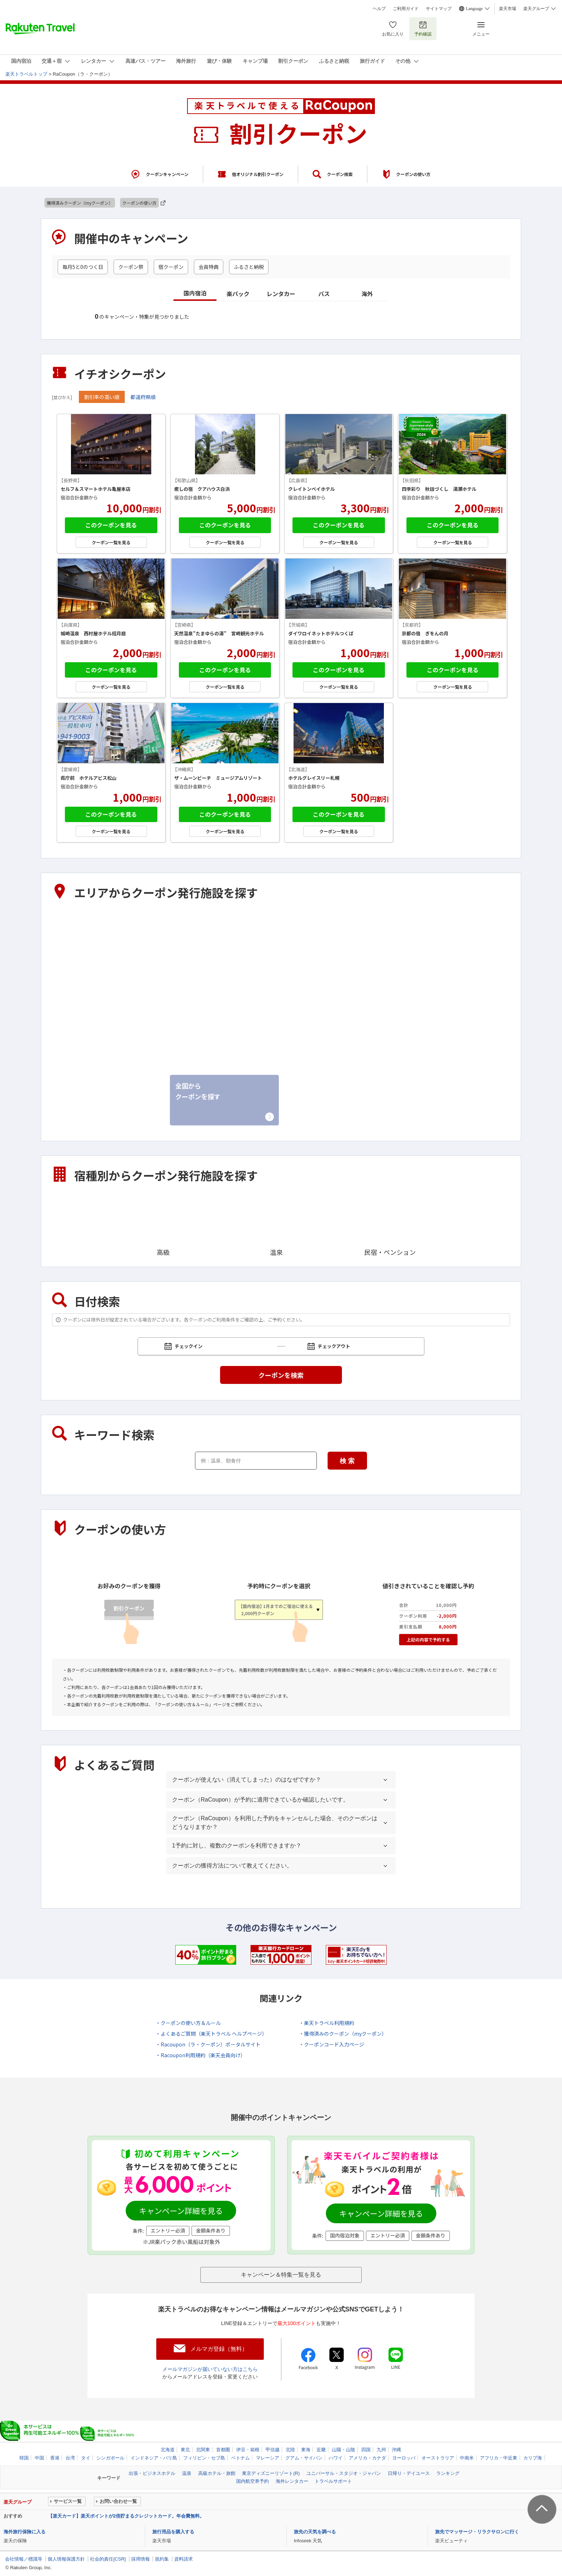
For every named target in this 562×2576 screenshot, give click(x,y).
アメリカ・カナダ (367, 2458)
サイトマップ (439, 8)
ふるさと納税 (249, 266)
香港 (54, 2458)
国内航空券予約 (252, 2481)
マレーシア (267, 2458)
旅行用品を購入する (173, 2531)
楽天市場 (507, 8)
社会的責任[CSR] (108, 2559)
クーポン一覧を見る (111, 542)
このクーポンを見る (111, 525)
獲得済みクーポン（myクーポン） (80, 203)
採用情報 (140, 2559)
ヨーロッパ (403, 2458)
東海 (408, 973)
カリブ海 (532, 2458)
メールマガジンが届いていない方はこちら (210, 2369)
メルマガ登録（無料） (219, 2349)
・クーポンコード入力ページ (331, 2044)
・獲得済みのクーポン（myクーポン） (343, 2033)
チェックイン (190, 1346)
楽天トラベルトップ (26, 74)
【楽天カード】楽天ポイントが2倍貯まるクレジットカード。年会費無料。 (126, 2516)
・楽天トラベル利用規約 (326, 2022)
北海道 (71, 918)
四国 (295, 1028)
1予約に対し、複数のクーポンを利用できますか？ (236, 1845)
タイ (85, 2458)
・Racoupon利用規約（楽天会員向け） (201, 2055)
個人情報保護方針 (66, 2559)
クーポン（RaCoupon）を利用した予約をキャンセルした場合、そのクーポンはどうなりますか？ (274, 1822)
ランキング (447, 2473)
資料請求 (183, 2559)
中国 (39, 2458)
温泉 (276, 1224)
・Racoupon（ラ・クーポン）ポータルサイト (208, 2044)
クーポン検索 (340, 174)
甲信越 (185, 973)
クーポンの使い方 (413, 174)
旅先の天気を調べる (315, 2531)
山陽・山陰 (191, 1028)
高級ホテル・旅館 (216, 2473)
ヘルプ (379, 8)
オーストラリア (438, 2458)
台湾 (70, 2458)
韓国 (24, 2458)
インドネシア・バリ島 (153, 2458)
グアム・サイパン (304, 2458)
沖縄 (68, 1083)
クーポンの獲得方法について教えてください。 (232, 1866)
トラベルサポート (333, 2481)
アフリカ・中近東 (498, 2458)
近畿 (68, 1028)
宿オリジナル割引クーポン (258, 174)
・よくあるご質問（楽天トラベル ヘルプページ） (211, 2033)
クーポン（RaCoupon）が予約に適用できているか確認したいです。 (260, 1800)
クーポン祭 (130, 266)
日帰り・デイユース (409, 2473)
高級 (163, 1224)
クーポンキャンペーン (167, 174)
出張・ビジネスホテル (152, 2473)
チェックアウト (335, 1346)
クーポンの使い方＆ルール (183, 1704)
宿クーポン (171, 266)
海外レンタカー (292, 2481)
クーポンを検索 (281, 1375)
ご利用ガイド (406, 8)
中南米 (467, 2458)
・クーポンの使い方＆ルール (188, 2022)
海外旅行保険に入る (25, 2531)
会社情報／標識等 (23, 2559)
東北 (181, 918)
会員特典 (209, 266)
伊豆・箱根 (78, 973)
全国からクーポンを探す (197, 1091)
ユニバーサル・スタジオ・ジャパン (343, 2473)
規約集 (162, 2559)
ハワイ (336, 2458)
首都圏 (412, 918)
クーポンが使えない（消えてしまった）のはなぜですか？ (246, 1779)
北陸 (295, 973)
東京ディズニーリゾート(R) (271, 2473)
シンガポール (110, 2458)
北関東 (298, 918)
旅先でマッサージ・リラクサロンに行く (477, 2531)
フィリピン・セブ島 (204, 2458)
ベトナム (240, 2458)
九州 (408, 1028)
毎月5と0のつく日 (82, 266)
